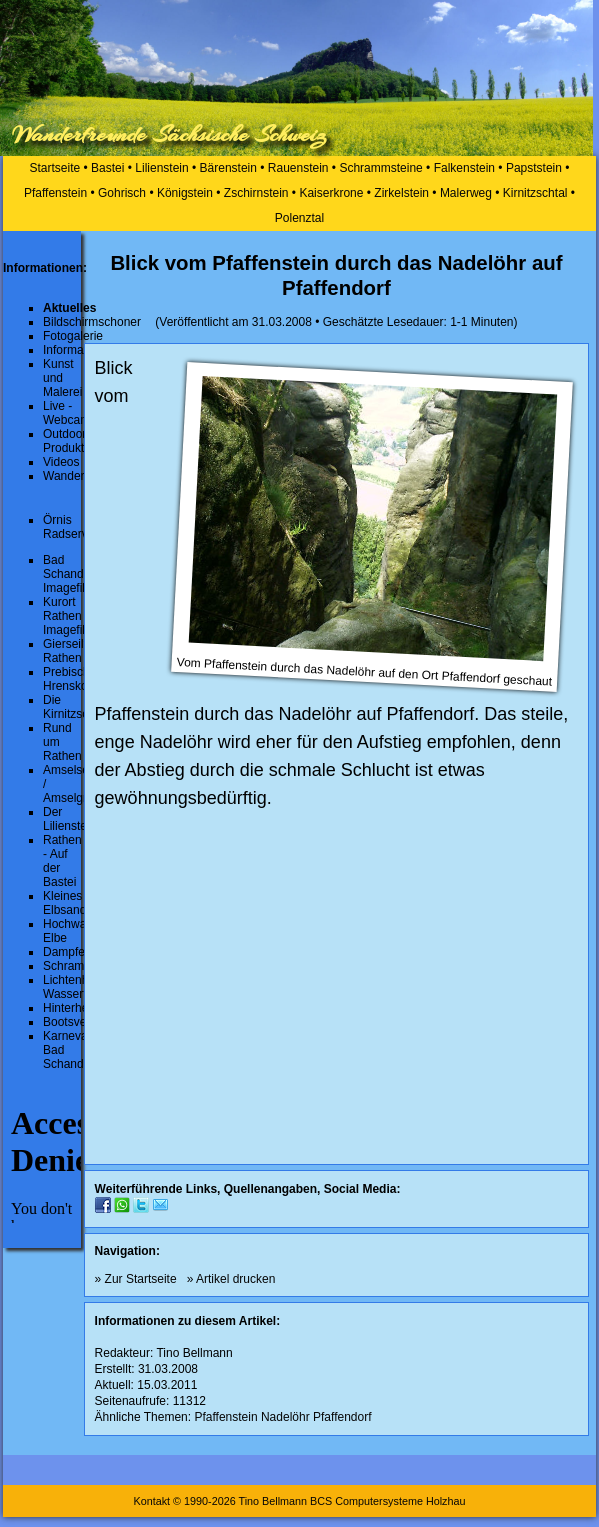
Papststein (534, 168)
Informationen (79, 350)
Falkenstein (464, 168)
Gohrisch (122, 193)
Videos (61, 462)
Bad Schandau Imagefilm (70, 574)
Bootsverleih (76, 1022)
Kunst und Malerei (62, 378)
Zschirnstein (256, 193)
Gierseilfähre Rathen (77, 651)
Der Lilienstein (69, 819)
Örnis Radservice (73, 527)
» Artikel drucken (231, 1279)
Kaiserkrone (331, 193)
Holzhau (446, 1501)
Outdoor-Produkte (67, 441)
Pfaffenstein (55, 193)
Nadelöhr (285, 1417)
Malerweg (466, 193)
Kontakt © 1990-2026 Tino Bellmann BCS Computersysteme (277, 1501)
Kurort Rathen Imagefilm (69, 616)
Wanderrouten (81, 476)
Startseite (55, 168)
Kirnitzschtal (535, 193)
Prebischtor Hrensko (73, 679)
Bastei (107, 168)
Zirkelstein (401, 193)
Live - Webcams (69, 413)
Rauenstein (298, 168)
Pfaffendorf (342, 1417)
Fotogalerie (73, 336)
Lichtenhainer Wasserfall (79, 987)
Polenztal (299, 218)
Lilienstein (161, 168)
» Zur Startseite (136, 1279)
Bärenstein (228, 168)
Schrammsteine (380, 168)
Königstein (185, 193)
